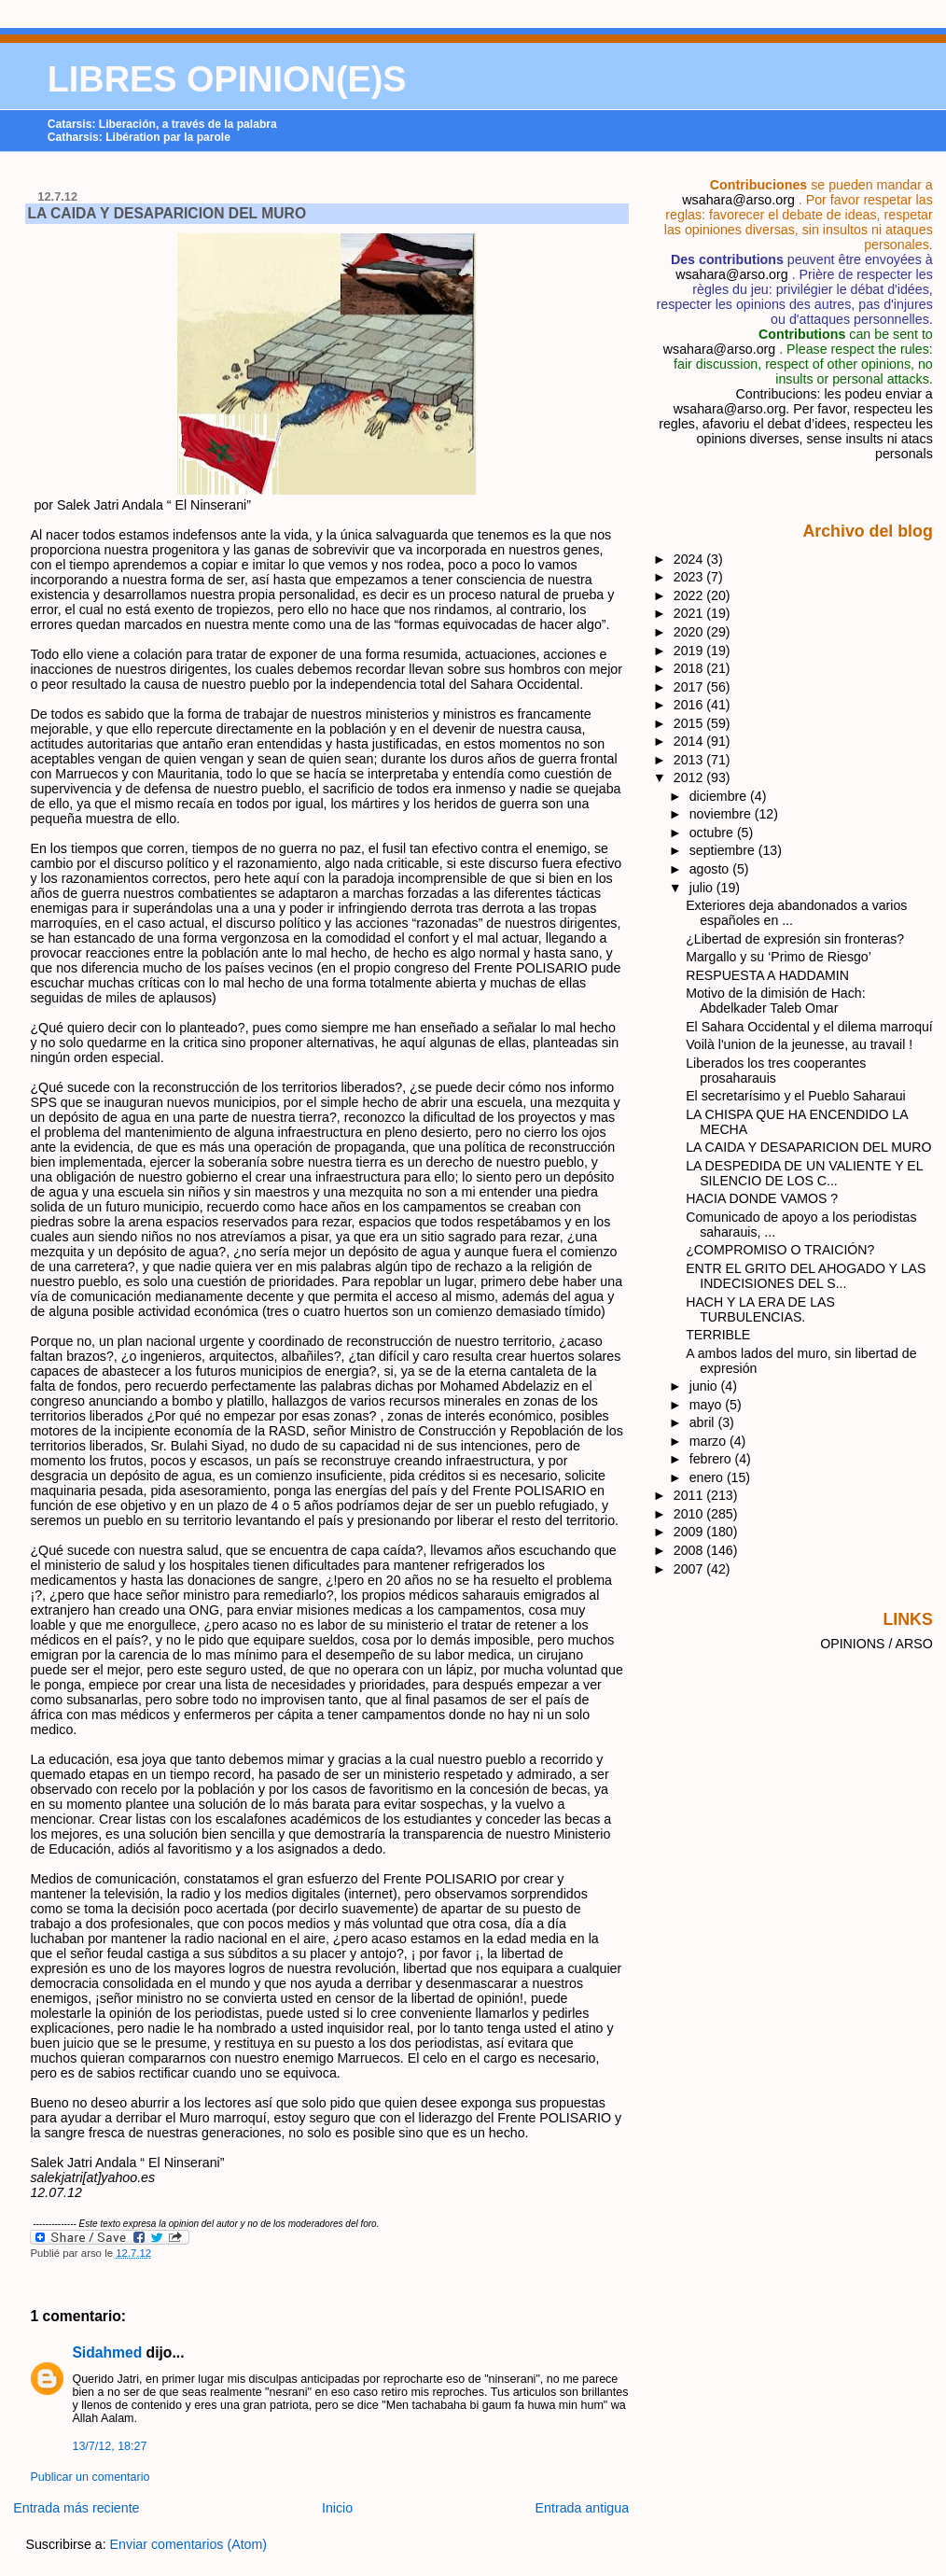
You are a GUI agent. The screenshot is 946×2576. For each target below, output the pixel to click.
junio (705, 1386)
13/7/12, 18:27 (109, 2446)
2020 (690, 631)
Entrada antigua (583, 2507)
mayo (707, 1404)
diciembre (719, 796)
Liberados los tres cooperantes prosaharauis (776, 1070)
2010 (690, 1513)
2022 (690, 595)
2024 (690, 559)
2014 (690, 741)
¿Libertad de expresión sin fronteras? (795, 938)
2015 (690, 723)
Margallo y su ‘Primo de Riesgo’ (778, 956)
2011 (690, 1495)
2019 (690, 650)
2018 (690, 668)
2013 (690, 759)
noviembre (722, 813)
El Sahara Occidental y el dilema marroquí (809, 1026)
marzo (709, 1441)
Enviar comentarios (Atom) (189, 2544)
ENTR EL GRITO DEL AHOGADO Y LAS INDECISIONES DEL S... (805, 1276)
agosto (710, 868)
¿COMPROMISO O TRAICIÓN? (780, 1249)
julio (702, 887)
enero (708, 1477)
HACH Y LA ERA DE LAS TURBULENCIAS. (760, 1309)
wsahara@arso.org (738, 199)
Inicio (337, 2507)
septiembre (723, 850)
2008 (690, 1550)
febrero (712, 1458)
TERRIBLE (718, 1334)
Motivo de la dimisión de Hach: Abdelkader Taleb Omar (775, 1000)
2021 (690, 613)
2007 (690, 1568)
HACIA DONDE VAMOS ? (762, 1198)
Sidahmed (107, 2352)
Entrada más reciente (76, 2507)
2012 (690, 777)
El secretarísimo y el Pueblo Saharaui (796, 1095)
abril (703, 1422)
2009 (690, 1531)
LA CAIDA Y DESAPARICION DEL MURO (166, 213)
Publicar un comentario (89, 2477)
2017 (690, 686)
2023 (690, 576)
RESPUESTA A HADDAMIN (767, 975)
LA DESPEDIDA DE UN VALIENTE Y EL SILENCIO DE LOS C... (804, 1173)
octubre (713, 832)
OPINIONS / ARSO (876, 1643)
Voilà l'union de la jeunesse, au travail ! (799, 1044)
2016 (690, 704)
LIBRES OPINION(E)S (227, 79)
